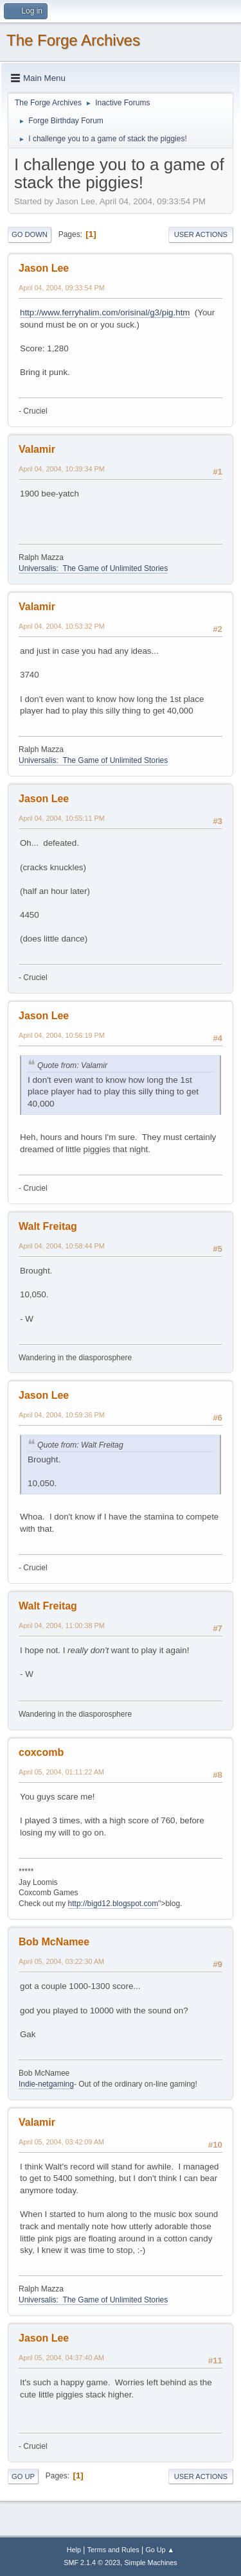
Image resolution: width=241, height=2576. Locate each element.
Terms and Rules (113, 2550)
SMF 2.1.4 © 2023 (92, 2562)
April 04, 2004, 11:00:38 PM (62, 1625)
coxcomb (41, 1752)
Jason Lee (44, 268)
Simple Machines (151, 2562)
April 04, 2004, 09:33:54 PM (62, 288)
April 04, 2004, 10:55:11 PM (62, 818)
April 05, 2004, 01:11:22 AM (61, 1772)
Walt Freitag (48, 1226)
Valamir (37, 449)
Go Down (30, 234)
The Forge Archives (73, 40)
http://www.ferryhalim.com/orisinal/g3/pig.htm (105, 312)
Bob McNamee (54, 1941)
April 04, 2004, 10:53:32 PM (62, 626)
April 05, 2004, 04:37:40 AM (61, 2357)
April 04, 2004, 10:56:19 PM (62, 1035)
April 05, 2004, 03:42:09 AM (61, 2142)
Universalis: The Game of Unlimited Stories (93, 568)
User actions (201, 234)
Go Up (23, 2476)
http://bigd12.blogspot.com (113, 1903)
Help (74, 2550)
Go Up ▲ (159, 2550)
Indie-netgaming (46, 2084)
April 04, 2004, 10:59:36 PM (62, 1415)
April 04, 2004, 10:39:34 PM (62, 469)
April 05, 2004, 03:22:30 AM (61, 1961)
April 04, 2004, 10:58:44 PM (62, 1246)
